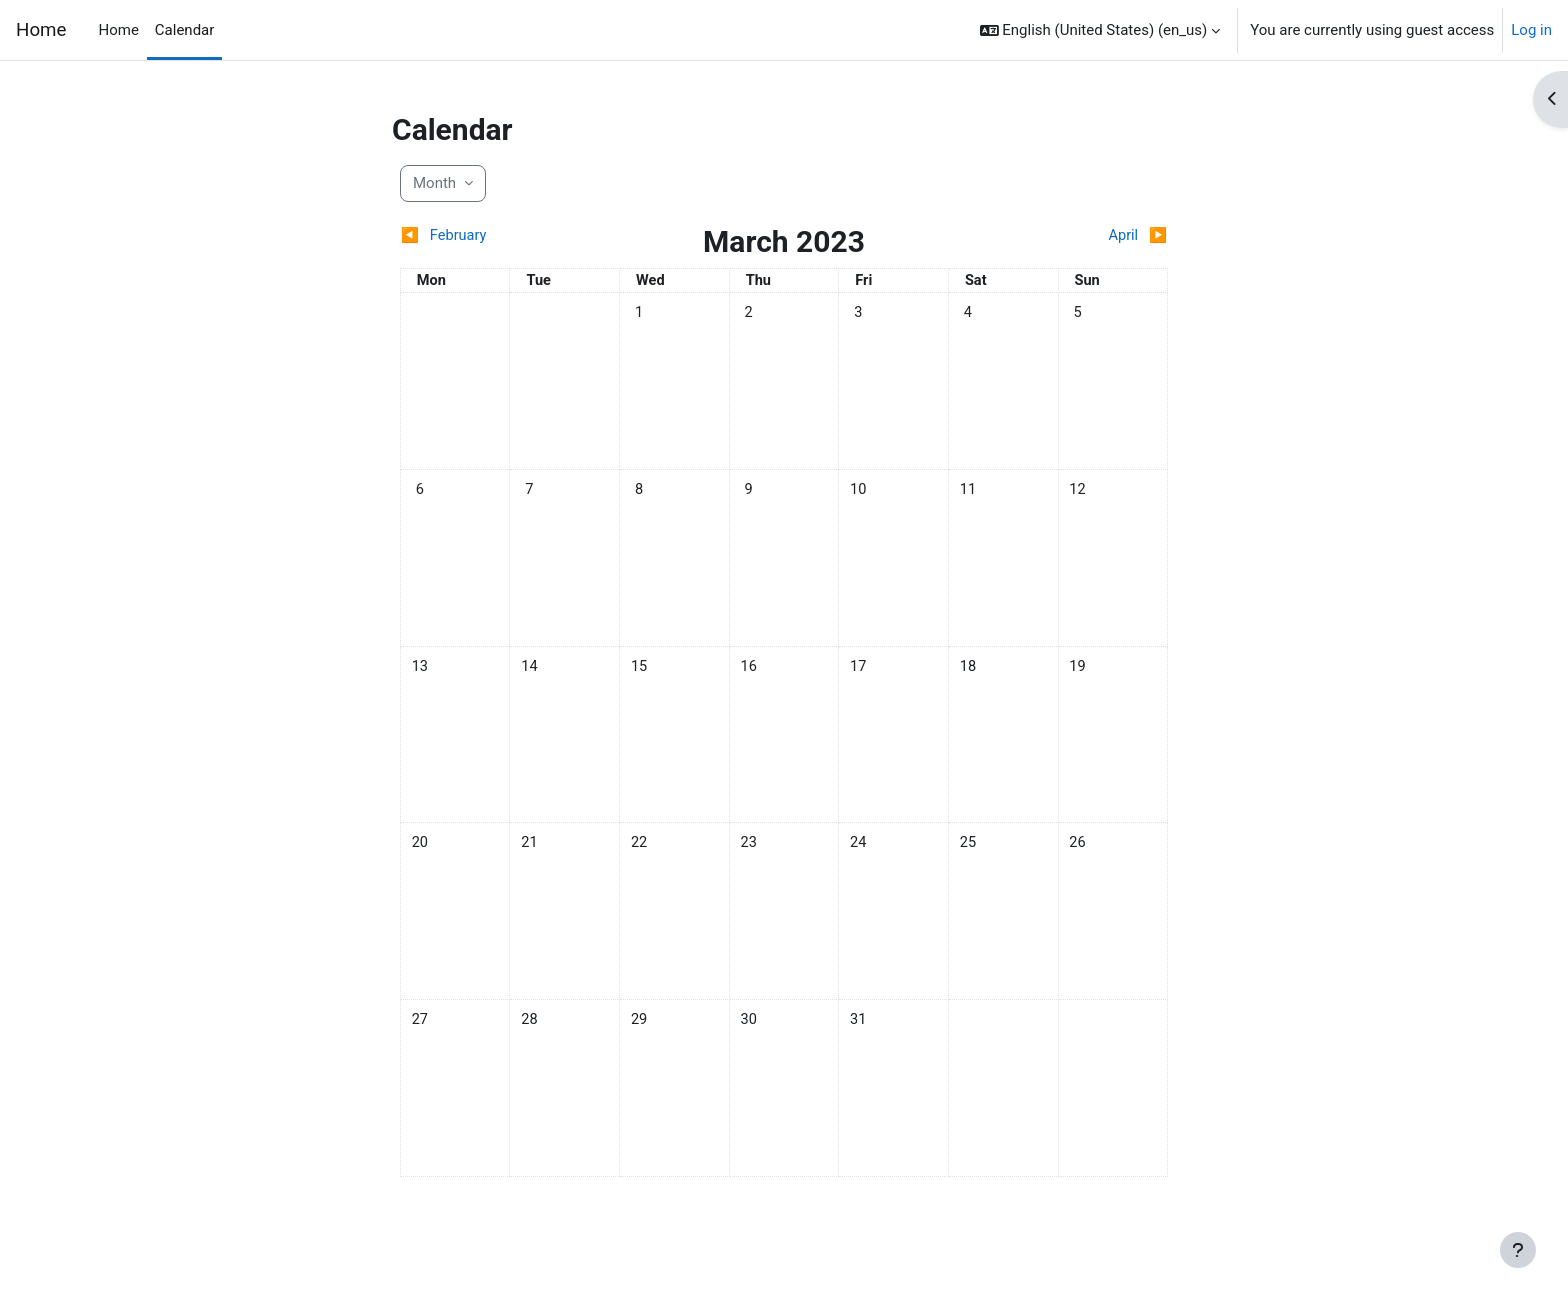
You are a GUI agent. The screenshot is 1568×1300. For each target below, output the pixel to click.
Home (41, 30)
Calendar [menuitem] (185, 30)
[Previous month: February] (496, 236)
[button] (1100, 30)
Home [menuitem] (118, 30)
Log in (1531, 30)
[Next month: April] (1072, 236)
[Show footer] (1518, 1250)
